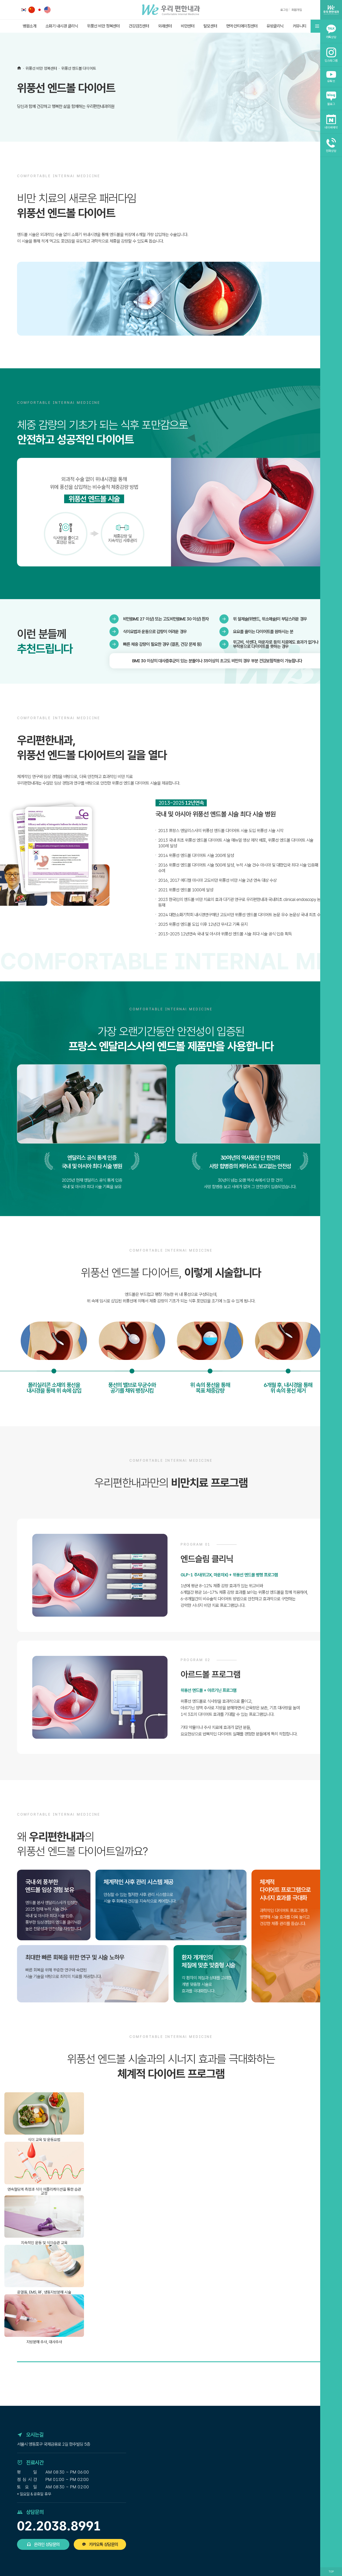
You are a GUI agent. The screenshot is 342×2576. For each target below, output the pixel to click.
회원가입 (296, 9)
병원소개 (29, 26)
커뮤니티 (299, 26)
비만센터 (187, 26)
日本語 (39, 10)
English (47, 10)
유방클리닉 (275, 26)
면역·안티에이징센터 (242, 26)
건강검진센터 (139, 26)
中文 (31, 10)
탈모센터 (210, 26)
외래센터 (165, 26)
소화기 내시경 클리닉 (61, 26)
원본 (24, 10)
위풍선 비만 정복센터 (103, 26)
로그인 (284, 9)
